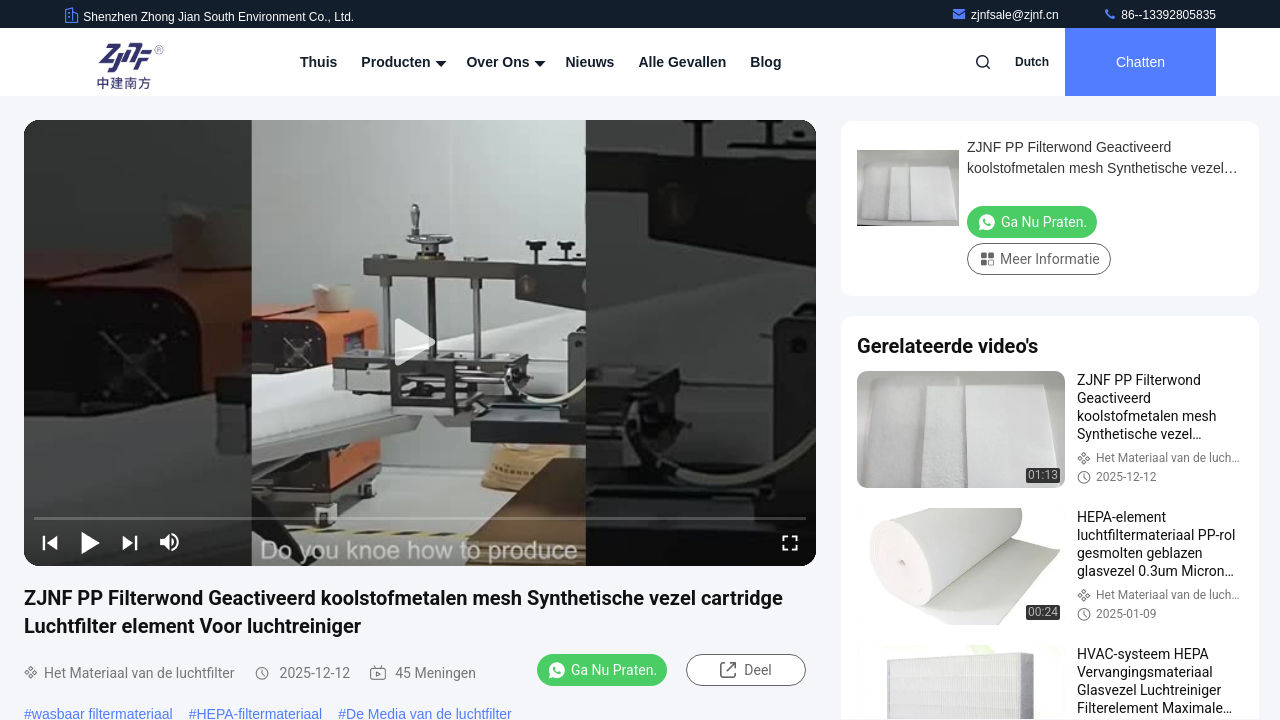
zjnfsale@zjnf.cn (1006, 15)
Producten (401, 62)
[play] (420, 343)
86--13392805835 (1159, 15)
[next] (130, 542)
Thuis (318, 62)
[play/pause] (90, 542)
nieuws (589, 62)
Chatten (1140, 62)
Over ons (503, 62)
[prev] (50, 542)
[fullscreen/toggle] (790, 542)
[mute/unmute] (170, 542)
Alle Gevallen (682, 62)
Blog (765, 62)
